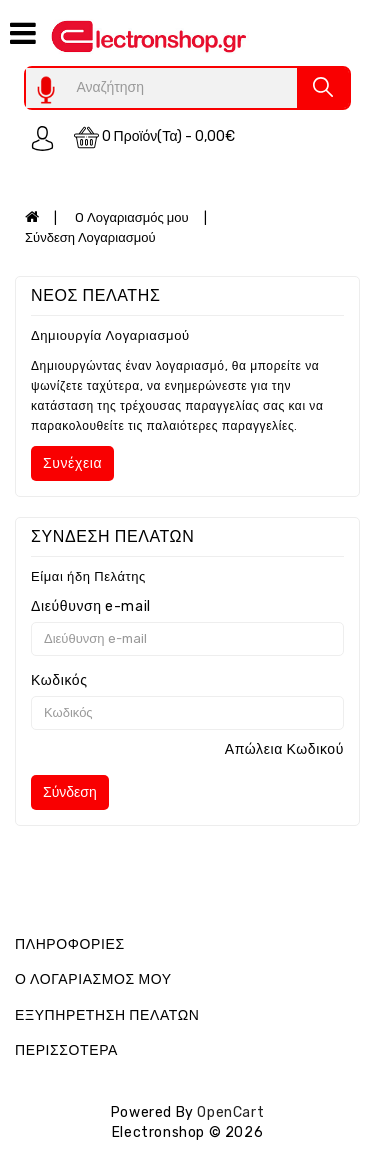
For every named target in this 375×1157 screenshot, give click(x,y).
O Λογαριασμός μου (132, 217)
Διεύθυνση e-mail (91, 606)
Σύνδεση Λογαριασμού (90, 237)
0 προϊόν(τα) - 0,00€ (155, 137)
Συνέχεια (72, 463)
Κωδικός (59, 680)
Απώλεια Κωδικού (284, 749)
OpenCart (230, 1112)
